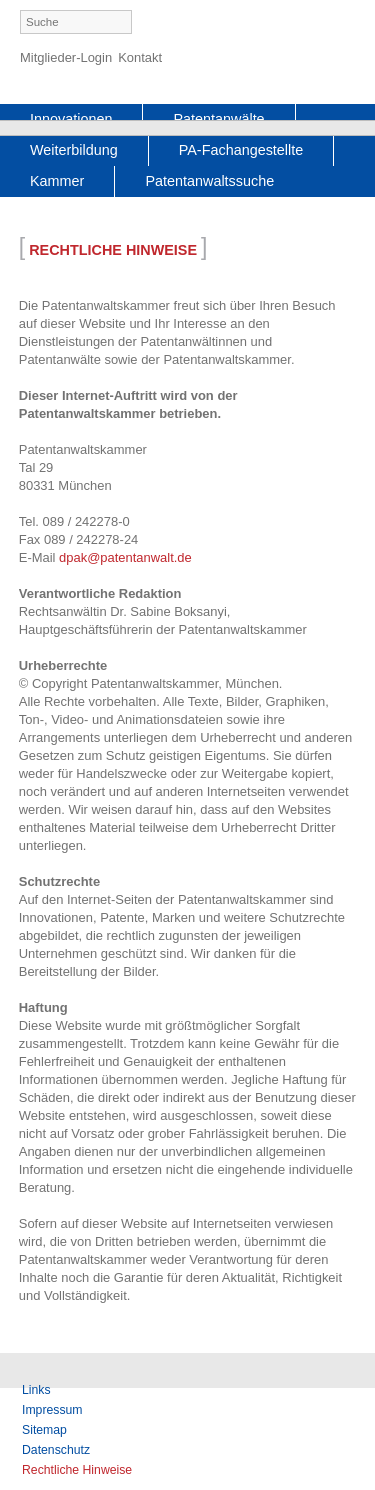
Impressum (52, 1410)
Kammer (57, 181)
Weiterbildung (74, 150)
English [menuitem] (343, 23)
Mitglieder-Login (66, 57)
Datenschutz (56, 1450)
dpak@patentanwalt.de (125, 557)
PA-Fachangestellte (241, 150)
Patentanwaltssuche (209, 181)
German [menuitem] (309, 23)
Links (36, 1390)
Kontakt (140, 57)
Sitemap (44, 1430)
